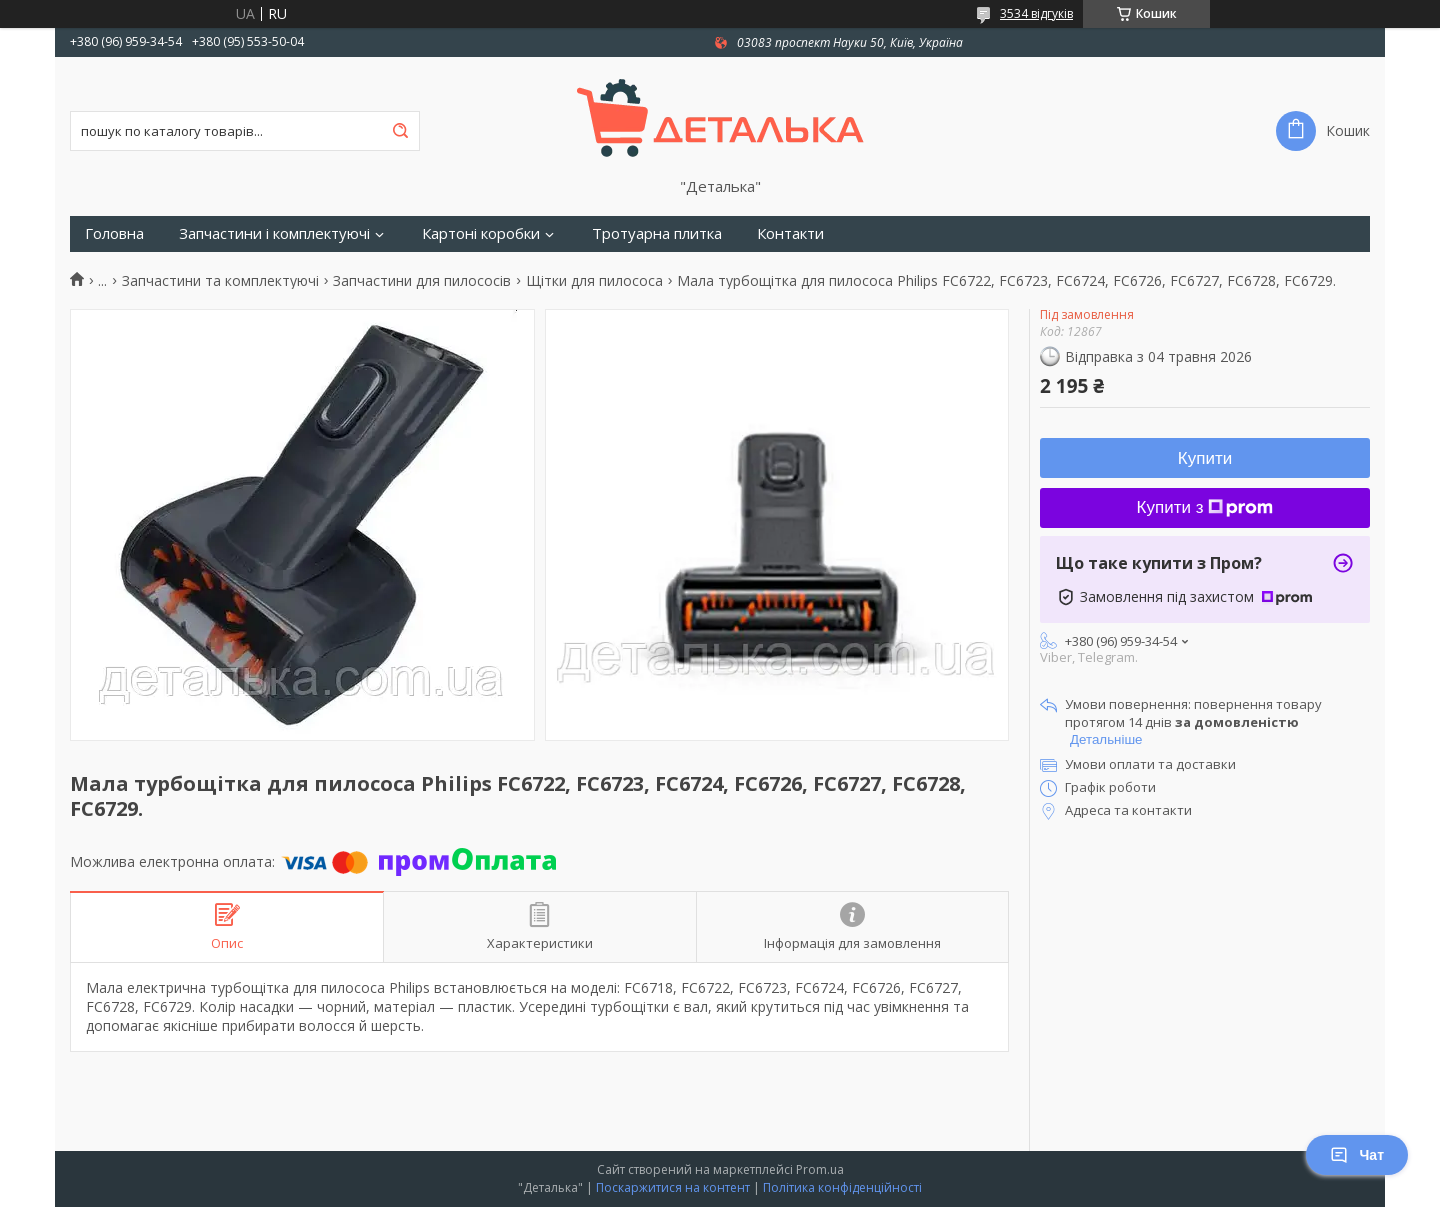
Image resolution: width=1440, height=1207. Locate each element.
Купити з (1205, 507)
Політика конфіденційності (842, 1187)
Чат (1357, 1155)
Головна (114, 233)
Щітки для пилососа (594, 281)
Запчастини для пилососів (422, 281)
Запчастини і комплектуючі (274, 233)
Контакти (790, 233)
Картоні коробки (481, 233)
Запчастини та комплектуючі (220, 281)
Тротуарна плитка (657, 233)
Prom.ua (820, 1169)
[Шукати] (400, 131)
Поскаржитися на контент (673, 1187)
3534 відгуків (1036, 13)
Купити (1205, 458)
